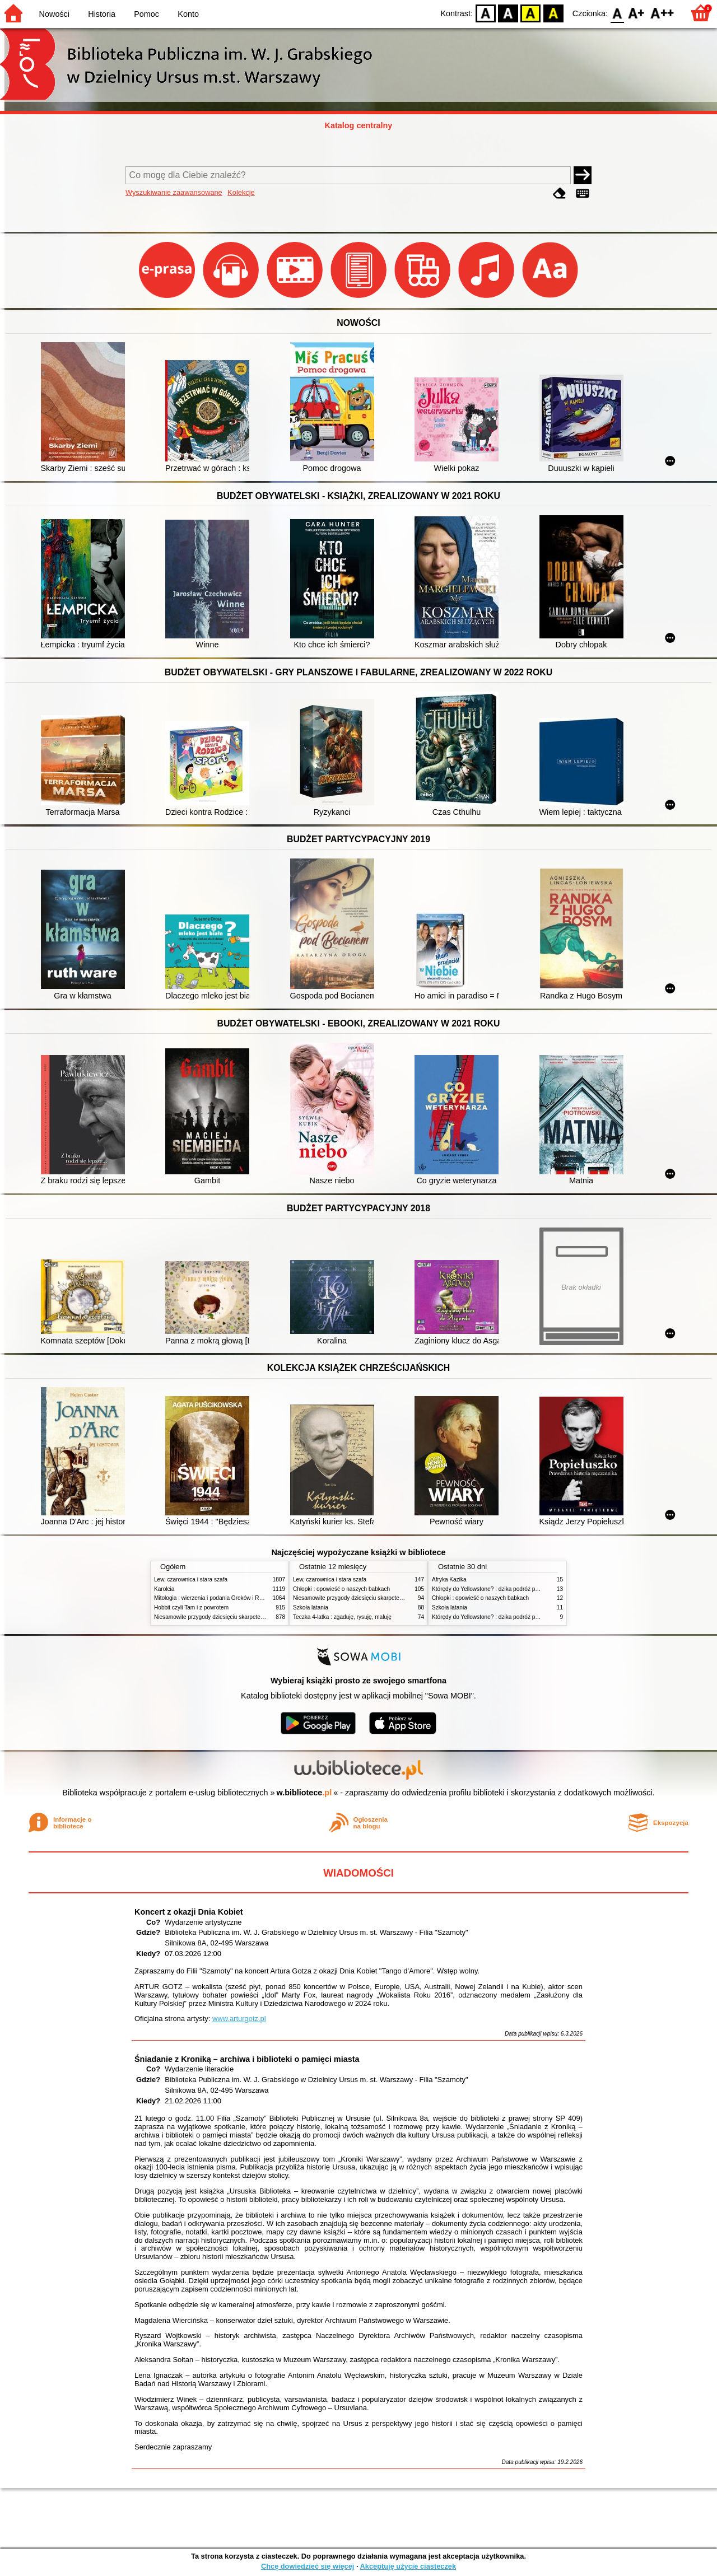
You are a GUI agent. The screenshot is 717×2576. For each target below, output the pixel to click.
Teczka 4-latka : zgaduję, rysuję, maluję (342, 1617)
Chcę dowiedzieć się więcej (307, 2566)
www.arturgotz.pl (239, 2018)
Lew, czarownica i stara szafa (190, 1579)
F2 (662, 12)
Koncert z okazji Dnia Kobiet (188, 1911)
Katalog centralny (359, 125)
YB (531, 12)
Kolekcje (240, 192)
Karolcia (164, 1589)
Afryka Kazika (449, 1579)
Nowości (54, 14)
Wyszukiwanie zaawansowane (173, 192)
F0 (617, 12)
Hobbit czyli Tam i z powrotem (191, 1607)
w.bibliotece (304, 1792)
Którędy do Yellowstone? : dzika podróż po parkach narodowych (512, 1589)
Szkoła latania (310, 1607)
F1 (636, 12)
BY (553, 12)
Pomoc (146, 14)
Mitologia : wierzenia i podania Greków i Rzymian (215, 1598)
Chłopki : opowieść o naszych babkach (341, 1589)
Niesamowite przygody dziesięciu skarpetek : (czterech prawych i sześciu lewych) (256, 1617)
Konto (188, 14)
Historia (101, 14)
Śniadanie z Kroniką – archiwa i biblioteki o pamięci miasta (246, 2059)
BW (508, 12)
